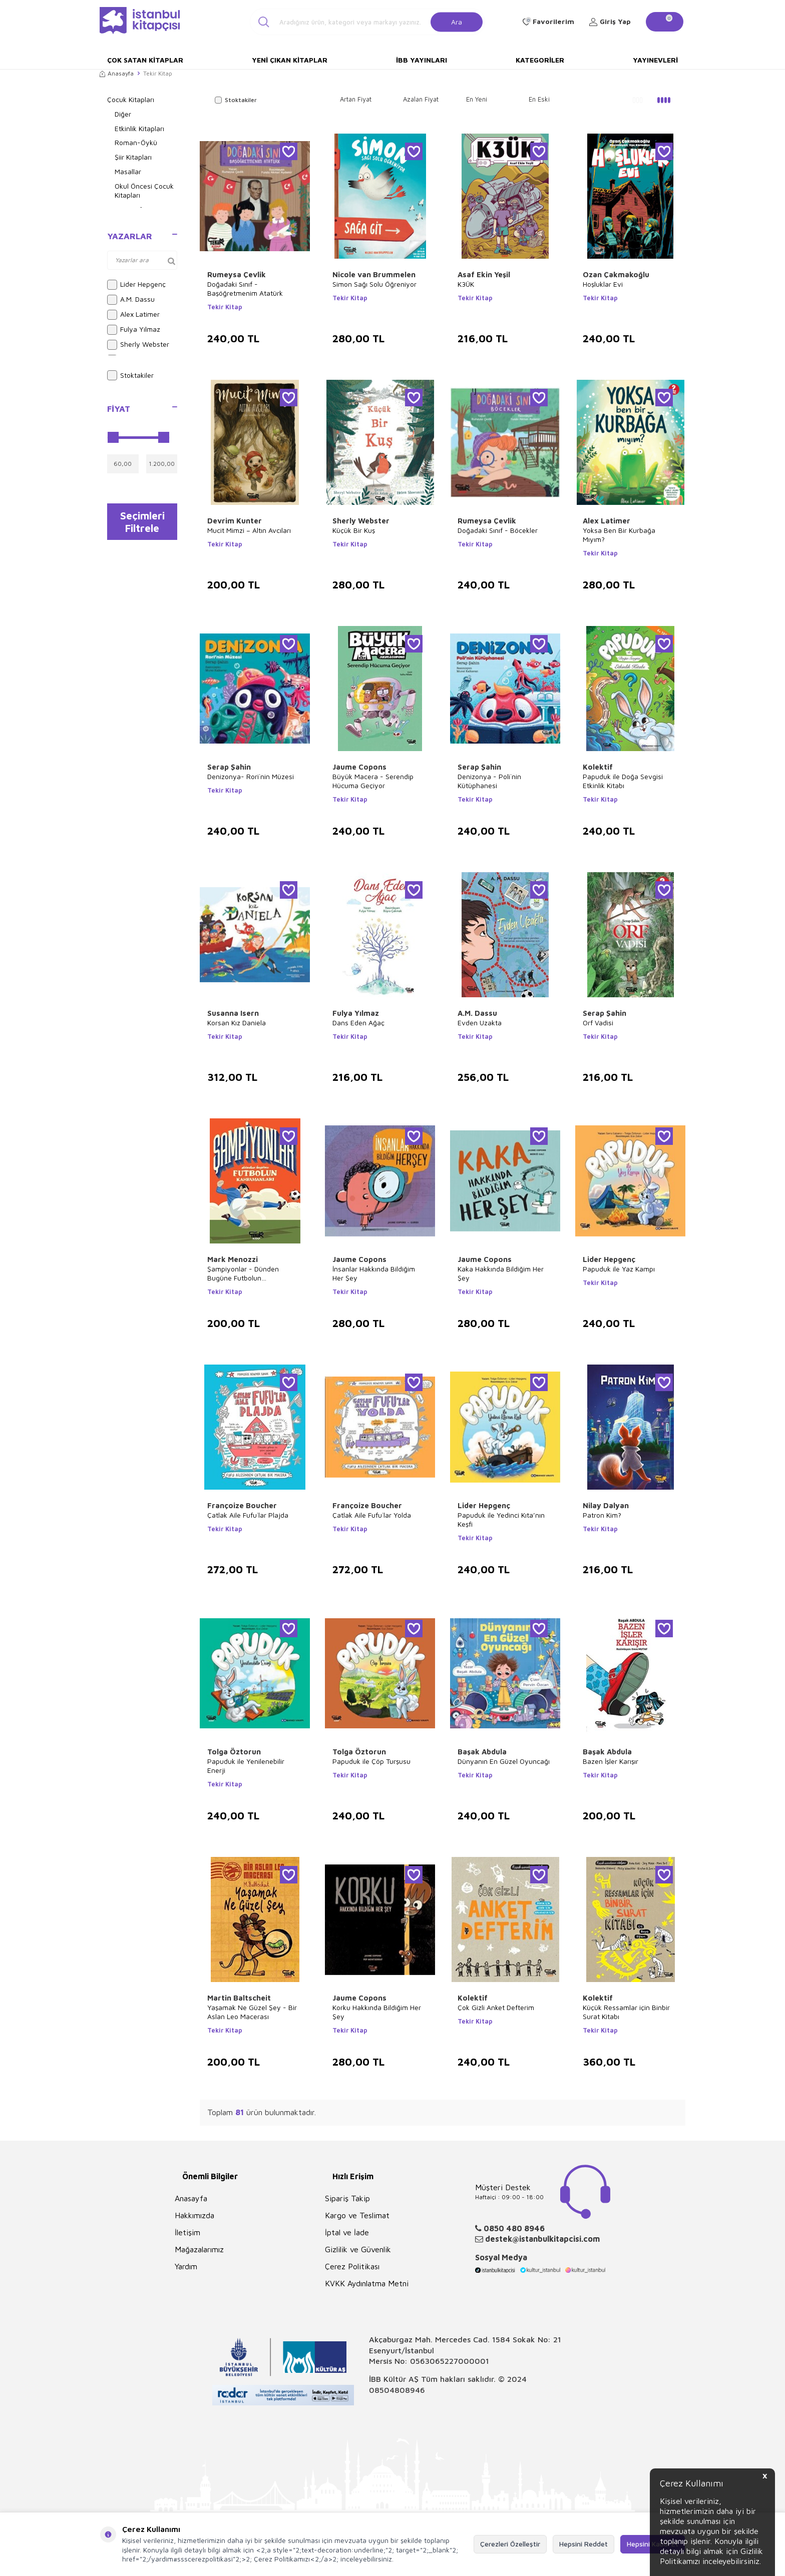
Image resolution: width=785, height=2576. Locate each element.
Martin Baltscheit (239, 1998)
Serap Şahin (229, 767)
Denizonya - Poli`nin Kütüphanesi (489, 781)
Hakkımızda (194, 2215)
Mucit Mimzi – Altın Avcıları (249, 530)
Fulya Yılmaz (133, 330)
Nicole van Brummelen (374, 274)
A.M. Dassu (131, 300)
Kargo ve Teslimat (357, 2215)
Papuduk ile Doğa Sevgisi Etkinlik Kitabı (623, 781)
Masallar (128, 171)
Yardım (186, 2266)
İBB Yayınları (421, 60)
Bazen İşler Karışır (610, 1761)
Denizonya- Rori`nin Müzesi (250, 776)
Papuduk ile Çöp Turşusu (371, 1761)
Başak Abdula (482, 1751)
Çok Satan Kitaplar (145, 60)
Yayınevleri (655, 60)
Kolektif (598, 767)
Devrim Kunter (234, 520)
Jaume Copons (359, 767)
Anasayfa (117, 73)
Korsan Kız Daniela (236, 1022)
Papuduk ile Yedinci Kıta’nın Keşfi (501, 1519)
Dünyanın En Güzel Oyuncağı (504, 1761)
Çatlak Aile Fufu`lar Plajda (247, 1515)
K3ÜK (466, 284)
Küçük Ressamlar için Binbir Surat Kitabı (626, 2012)
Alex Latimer (133, 315)
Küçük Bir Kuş (353, 530)
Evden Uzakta (480, 1022)
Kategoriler (540, 60)
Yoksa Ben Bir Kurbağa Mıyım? (619, 534)
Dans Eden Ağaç (358, 1022)
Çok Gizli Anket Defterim (496, 2007)
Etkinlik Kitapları (139, 128)
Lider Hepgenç (136, 285)
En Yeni (476, 99)
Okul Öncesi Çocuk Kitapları (144, 191)
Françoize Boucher (242, 1505)
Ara (456, 21)
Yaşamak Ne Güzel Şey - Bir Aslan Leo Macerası (252, 2012)
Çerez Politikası (352, 2266)
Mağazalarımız (199, 2249)
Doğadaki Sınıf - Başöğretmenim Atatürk (245, 288)
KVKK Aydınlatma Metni (367, 2283)
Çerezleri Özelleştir (510, 2543)
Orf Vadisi (598, 1022)
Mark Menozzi (232, 1259)
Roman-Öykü (136, 142)
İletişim (187, 2232)
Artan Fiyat (355, 99)
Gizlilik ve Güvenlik (358, 2249)
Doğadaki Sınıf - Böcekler (498, 530)
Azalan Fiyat (421, 99)
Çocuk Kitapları (130, 99)
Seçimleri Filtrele (142, 522)
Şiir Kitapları (133, 157)
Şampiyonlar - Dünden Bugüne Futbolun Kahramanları (243, 1273)
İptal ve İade (347, 2232)
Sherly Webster (138, 345)
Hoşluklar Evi (603, 284)
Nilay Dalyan (606, 1505)
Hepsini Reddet (583, 2543)
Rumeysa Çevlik (236, 274)
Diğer (123, 114)
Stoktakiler (130, 375)
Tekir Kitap (224, 307)
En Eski (539, 99)
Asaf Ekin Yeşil (484, 274)
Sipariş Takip (347, 2198)
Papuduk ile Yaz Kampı (619, 1268)
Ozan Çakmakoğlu (616, 274)
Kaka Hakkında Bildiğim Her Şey (501, 1273)
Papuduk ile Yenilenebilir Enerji (245, 1765)
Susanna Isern (233, 1013)
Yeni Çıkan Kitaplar (289, 60)
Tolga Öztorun (234, 1751)
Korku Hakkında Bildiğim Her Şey (376, 2012)
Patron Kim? (602, 1515)
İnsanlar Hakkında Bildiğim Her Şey (373, 1273)
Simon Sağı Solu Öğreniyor (374, 284)
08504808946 (397, 2389)
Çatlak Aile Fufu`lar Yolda (371, 1515)
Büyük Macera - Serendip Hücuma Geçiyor (373, 781)
